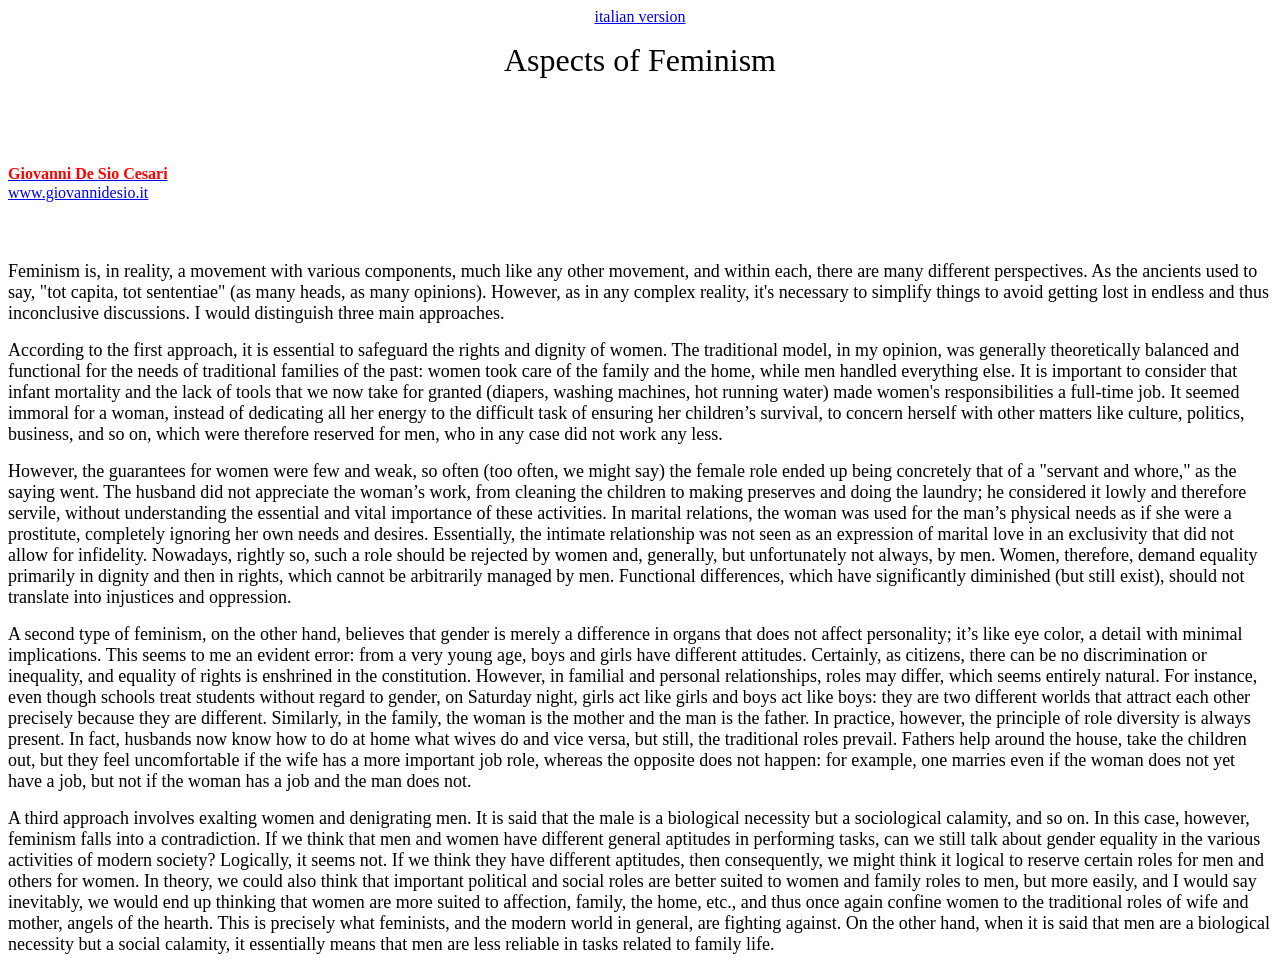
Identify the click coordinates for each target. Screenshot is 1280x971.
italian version (639, 16)
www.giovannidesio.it (78, 192)
